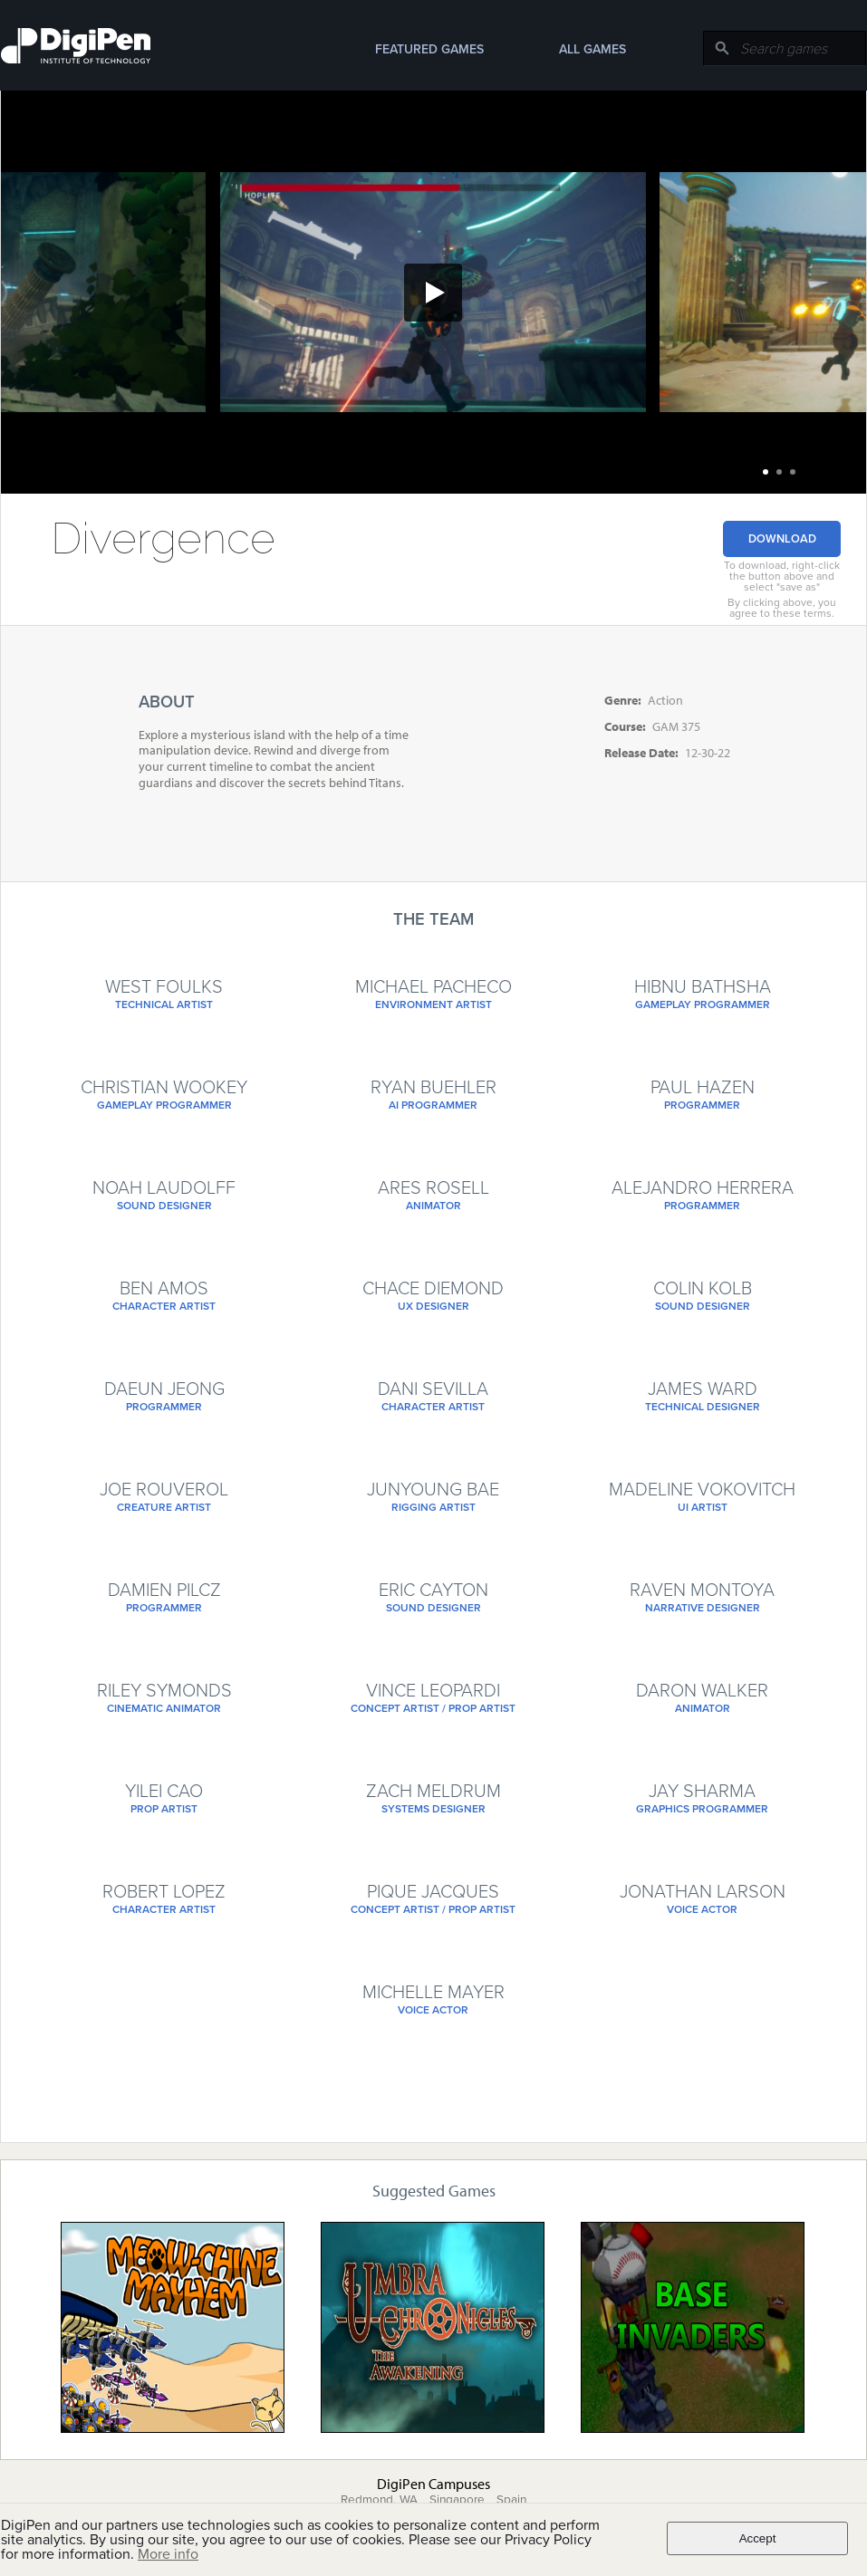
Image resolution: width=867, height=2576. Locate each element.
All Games (592, 49)
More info (168, 2554)
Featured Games (429, 49)
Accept (757, 2538)
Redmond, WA (379, 2500)
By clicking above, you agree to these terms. (781, 608)
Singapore (457, 2500)
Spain (511, 2500)
